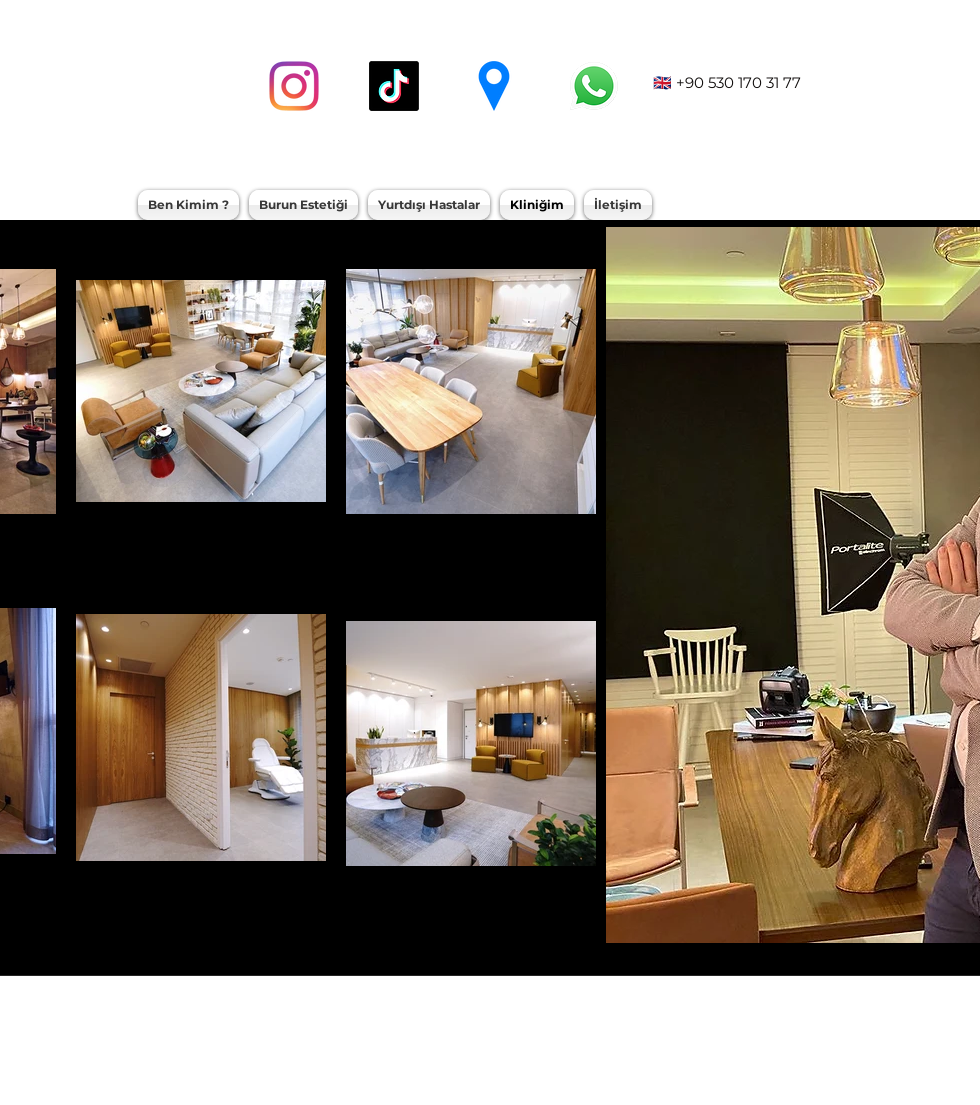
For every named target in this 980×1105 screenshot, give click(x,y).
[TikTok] (394, 86)
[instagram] (294, 86)
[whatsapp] (594, 86)
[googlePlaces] (494, 86)
